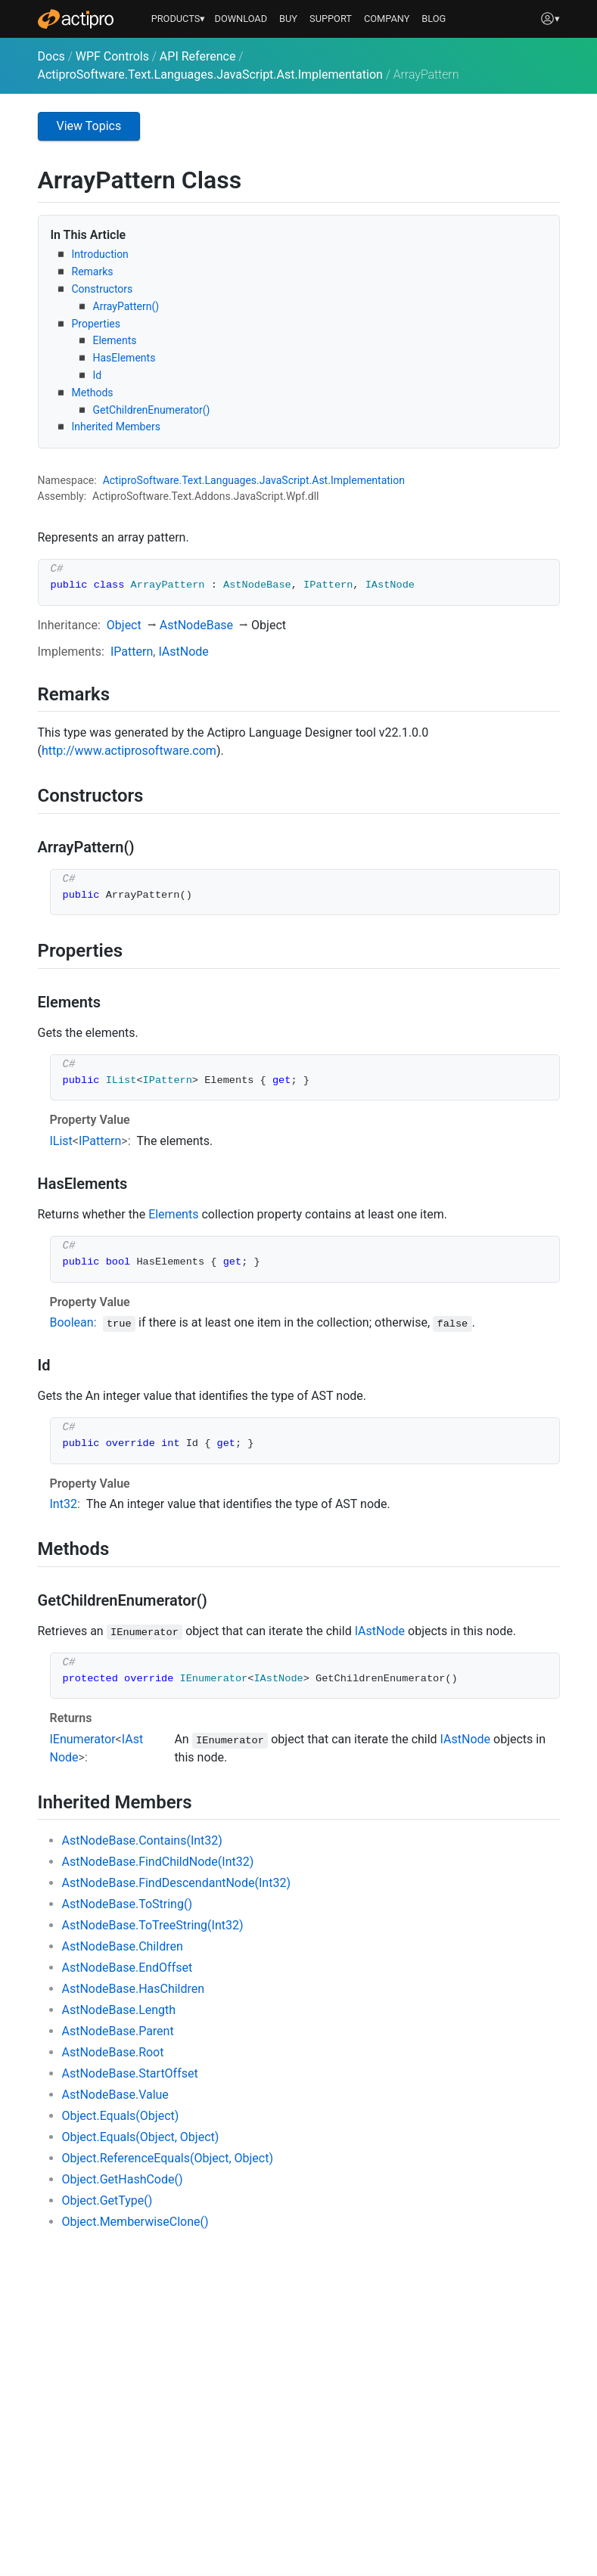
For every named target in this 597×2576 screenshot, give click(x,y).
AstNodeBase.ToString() (127, 1904)
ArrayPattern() (126, 306)
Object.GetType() (107, 2200)
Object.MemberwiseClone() (135, 2221)
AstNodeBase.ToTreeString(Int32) (153, 1925)
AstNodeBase (196, 625)
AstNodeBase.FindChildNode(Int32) (158, 1861)
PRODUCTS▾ (178, 18)
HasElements (124, 358)
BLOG (433, 18)
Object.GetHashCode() (122, 2179)
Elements (115, 340)
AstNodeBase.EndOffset (127, 1967)
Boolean (72, 1322)
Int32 (63, 1504)
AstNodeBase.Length (119, 2010)
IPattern (131, 651)
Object (124, 625)
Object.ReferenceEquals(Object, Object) (168, 2158)
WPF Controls (112, 56)
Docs (51, 56)
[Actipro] (75, 19)
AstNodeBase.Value (115, 2094)
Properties (96, 324)
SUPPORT (330, 18)
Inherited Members (116, 427)
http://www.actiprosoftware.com (129, 750)
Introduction (100, 254)
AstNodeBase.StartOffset (130, 2073)
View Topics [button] (89, 126)
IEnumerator (83, 1739)
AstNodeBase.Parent (118, 2031)
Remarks (92, 271)
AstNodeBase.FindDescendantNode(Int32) (176, 1883)
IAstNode (183, 651)
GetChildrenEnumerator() (151, 410)
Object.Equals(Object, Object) (140, 2137)
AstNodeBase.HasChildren (133, 1989)
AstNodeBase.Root (113, 2052)
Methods (92, 392)
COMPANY (387, 18)
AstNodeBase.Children (122, 1946)
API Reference (198, 56)
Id (97, 375)
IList (61, 1141)
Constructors (102, 289)
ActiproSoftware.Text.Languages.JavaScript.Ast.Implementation (210, 74)
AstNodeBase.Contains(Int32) (142, 1840)
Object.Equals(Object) (120, 2116)
